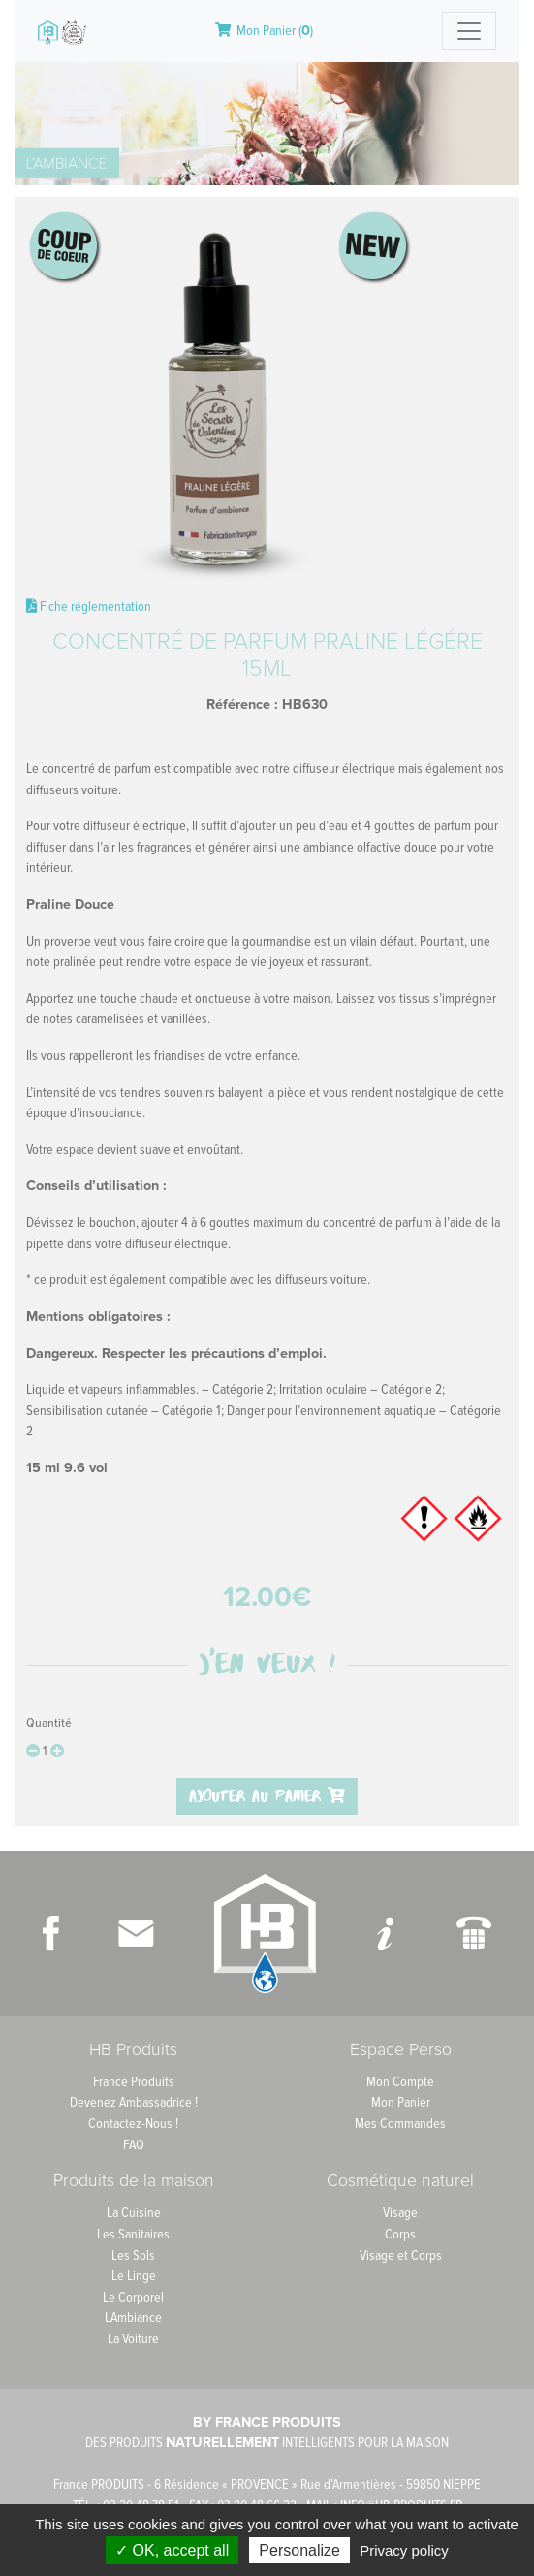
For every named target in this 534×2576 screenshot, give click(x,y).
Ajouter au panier (267, 1796)
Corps (400, 2234)
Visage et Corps (401, 2255)
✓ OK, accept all (172, 2550)
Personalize (299, 2550)
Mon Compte (400, 2082)
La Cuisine (134, 2213)
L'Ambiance (133, 2317)
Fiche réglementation (88, 606)
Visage (400, 2213)
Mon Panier (400, 2102)
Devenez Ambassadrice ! (134, 2102)
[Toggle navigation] (469, 31)
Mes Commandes (400, 2123)
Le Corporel (133, 2297)
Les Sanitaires (133, 2234)
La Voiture (133, 2339)
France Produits (133, 2082)
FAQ (133, 2145)
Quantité (49, 1723)
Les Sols (133, 2255)
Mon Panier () (264, 30)
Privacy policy (404, 2550)
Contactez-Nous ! (133, 2123)
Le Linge (133, 2276)
